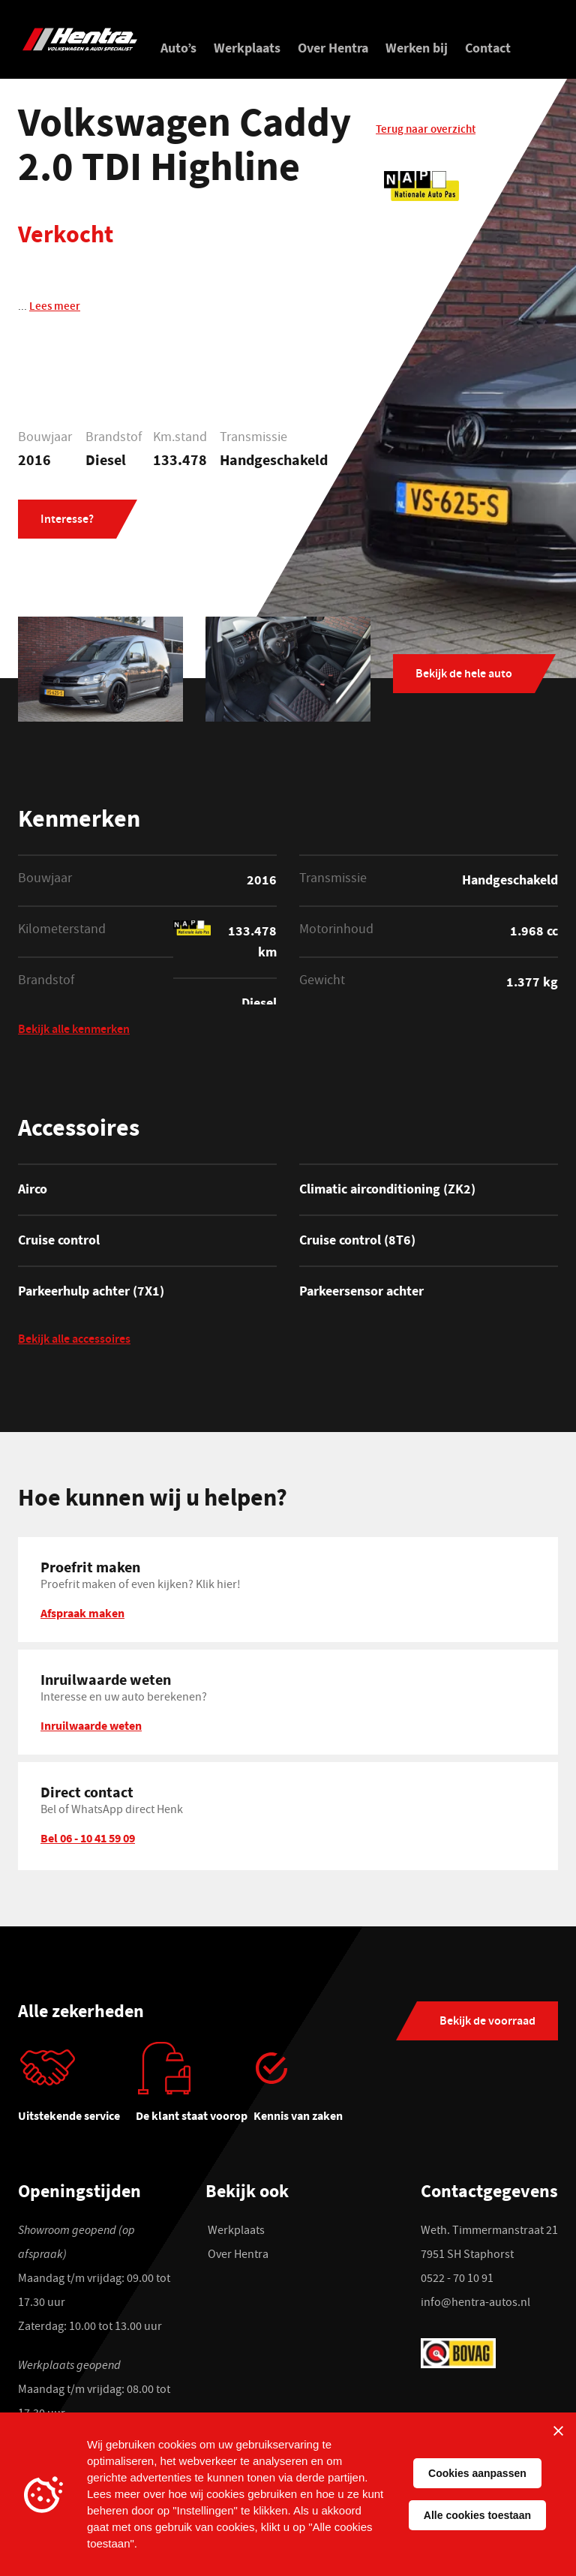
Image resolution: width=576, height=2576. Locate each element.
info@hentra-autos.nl (475, 2303)
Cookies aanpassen (477, 2473)
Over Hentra (333, 47)
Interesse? (67, 521)
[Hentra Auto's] (80, 39)
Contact (488, 47)
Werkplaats (247, 47)
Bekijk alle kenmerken (74, 1029)
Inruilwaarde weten (91, 1723)
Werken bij (417, 47)
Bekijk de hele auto (464, 672)
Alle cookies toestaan (477, 2515)
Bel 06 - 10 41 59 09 (87, 1836)
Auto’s (178, 47)
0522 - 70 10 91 (457, 2279)
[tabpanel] (77, 2087)
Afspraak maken (82, 1611)
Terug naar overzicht (426, 133)
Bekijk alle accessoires (74, 1339)
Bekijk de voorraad (488, 2021)
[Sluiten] (558, 2430)
